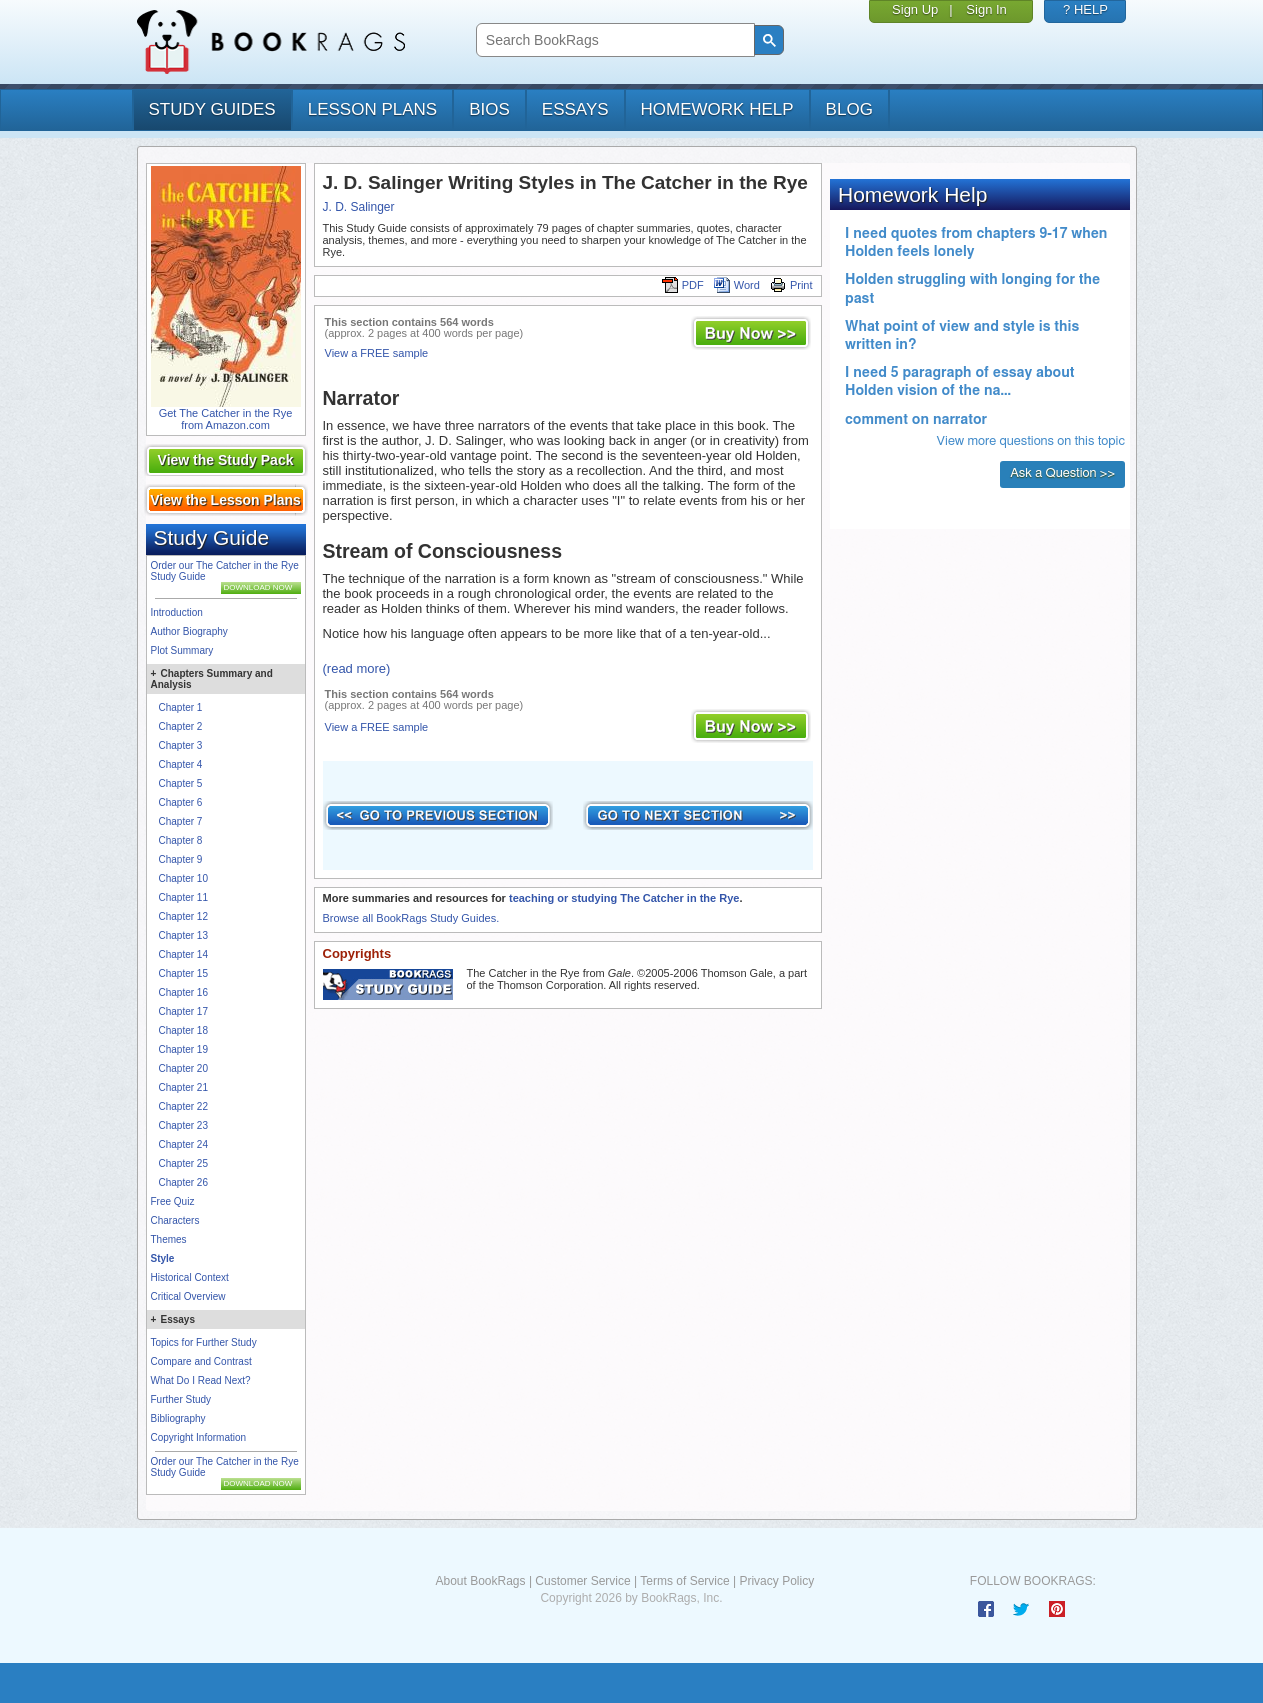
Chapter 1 (181, 707)
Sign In (986, 9)
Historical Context (190, 1277)
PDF (683, 285)
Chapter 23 (183, 1125)
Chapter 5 (181, 783)
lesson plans (372, 109)
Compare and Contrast (201, 1361)
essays (575, 109)
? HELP (1085, 9)
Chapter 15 (183, 973)
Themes (169, 1239)
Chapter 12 (183, 916)
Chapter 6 (181, 802)
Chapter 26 (183, 1182)
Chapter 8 (181, 840)
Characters (175, 1220)
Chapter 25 (183, 1163)
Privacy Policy (776, 1581)
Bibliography (178, 1418)
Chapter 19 (183, 1049)
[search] (613, 40)
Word (737, 285)
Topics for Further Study (204, 1342)
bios (489, 109)
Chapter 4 (181, 764)
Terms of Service (684, 1581)
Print (791, 285)
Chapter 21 (183, 1087)
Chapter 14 (183, 954)
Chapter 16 (183, 992)
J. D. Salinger (359, 207)
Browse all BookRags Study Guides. (411, 918)
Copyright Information (199, 1437)
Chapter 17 (183, 1011)
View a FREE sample (377, 353)
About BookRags (480, 1581)
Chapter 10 (183, 878)
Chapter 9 (181, 859)
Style (163, 1258)
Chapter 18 (183, 1030)
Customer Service (582, 1581)
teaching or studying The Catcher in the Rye (624, 898)
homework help (717, 109)
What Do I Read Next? (201, 1380)
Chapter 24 (183, 1144)
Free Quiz (173, 1201)
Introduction (177, 612)
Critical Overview (188, 1296)
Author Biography (189, 631)
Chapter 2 (181, 726)
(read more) (357, 668)
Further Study (181, 1399)
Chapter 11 (183, 897)
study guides (212, 109)
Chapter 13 (183, 935)
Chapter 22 (183, 1106)
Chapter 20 (183, 1068)
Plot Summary (182, 650)
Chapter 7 (181, 821)
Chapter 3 (181, 745)
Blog (849, 109)
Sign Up (915, 9)
